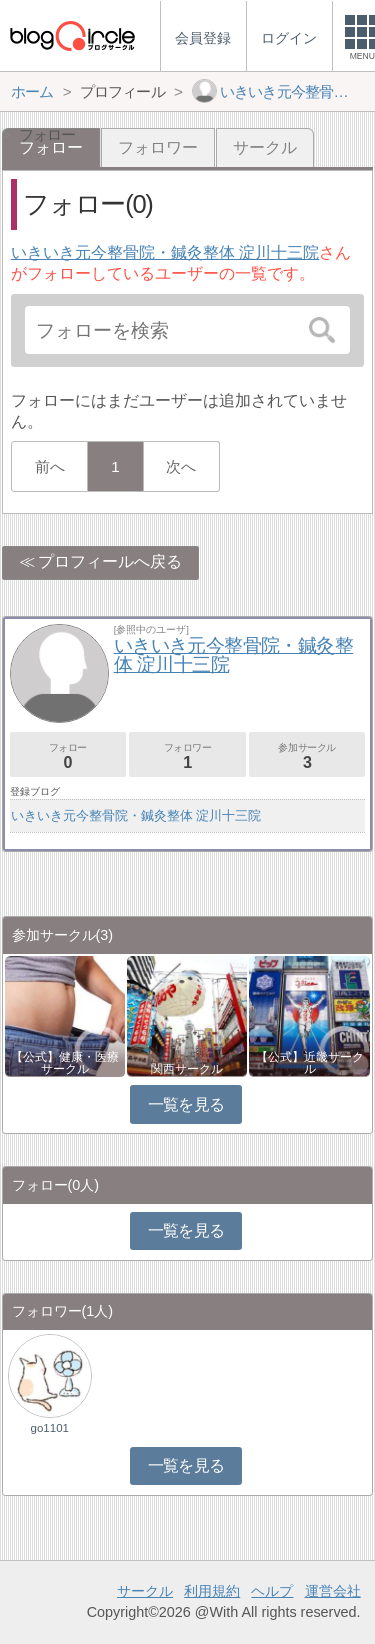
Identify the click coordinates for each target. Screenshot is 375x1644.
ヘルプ (272, 1591)
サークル (265, 147)
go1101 (50, 1428)
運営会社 (333, 1591)
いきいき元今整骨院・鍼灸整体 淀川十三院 (165, 252)
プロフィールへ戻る (110, 561)
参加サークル (307, 756)
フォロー (68, 756)
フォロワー (158, 147)
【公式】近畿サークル (310, 1063)
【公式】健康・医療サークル (65, 1063)
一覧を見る (186, 1104)
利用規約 (212, 1591)
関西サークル (187, 1069)
